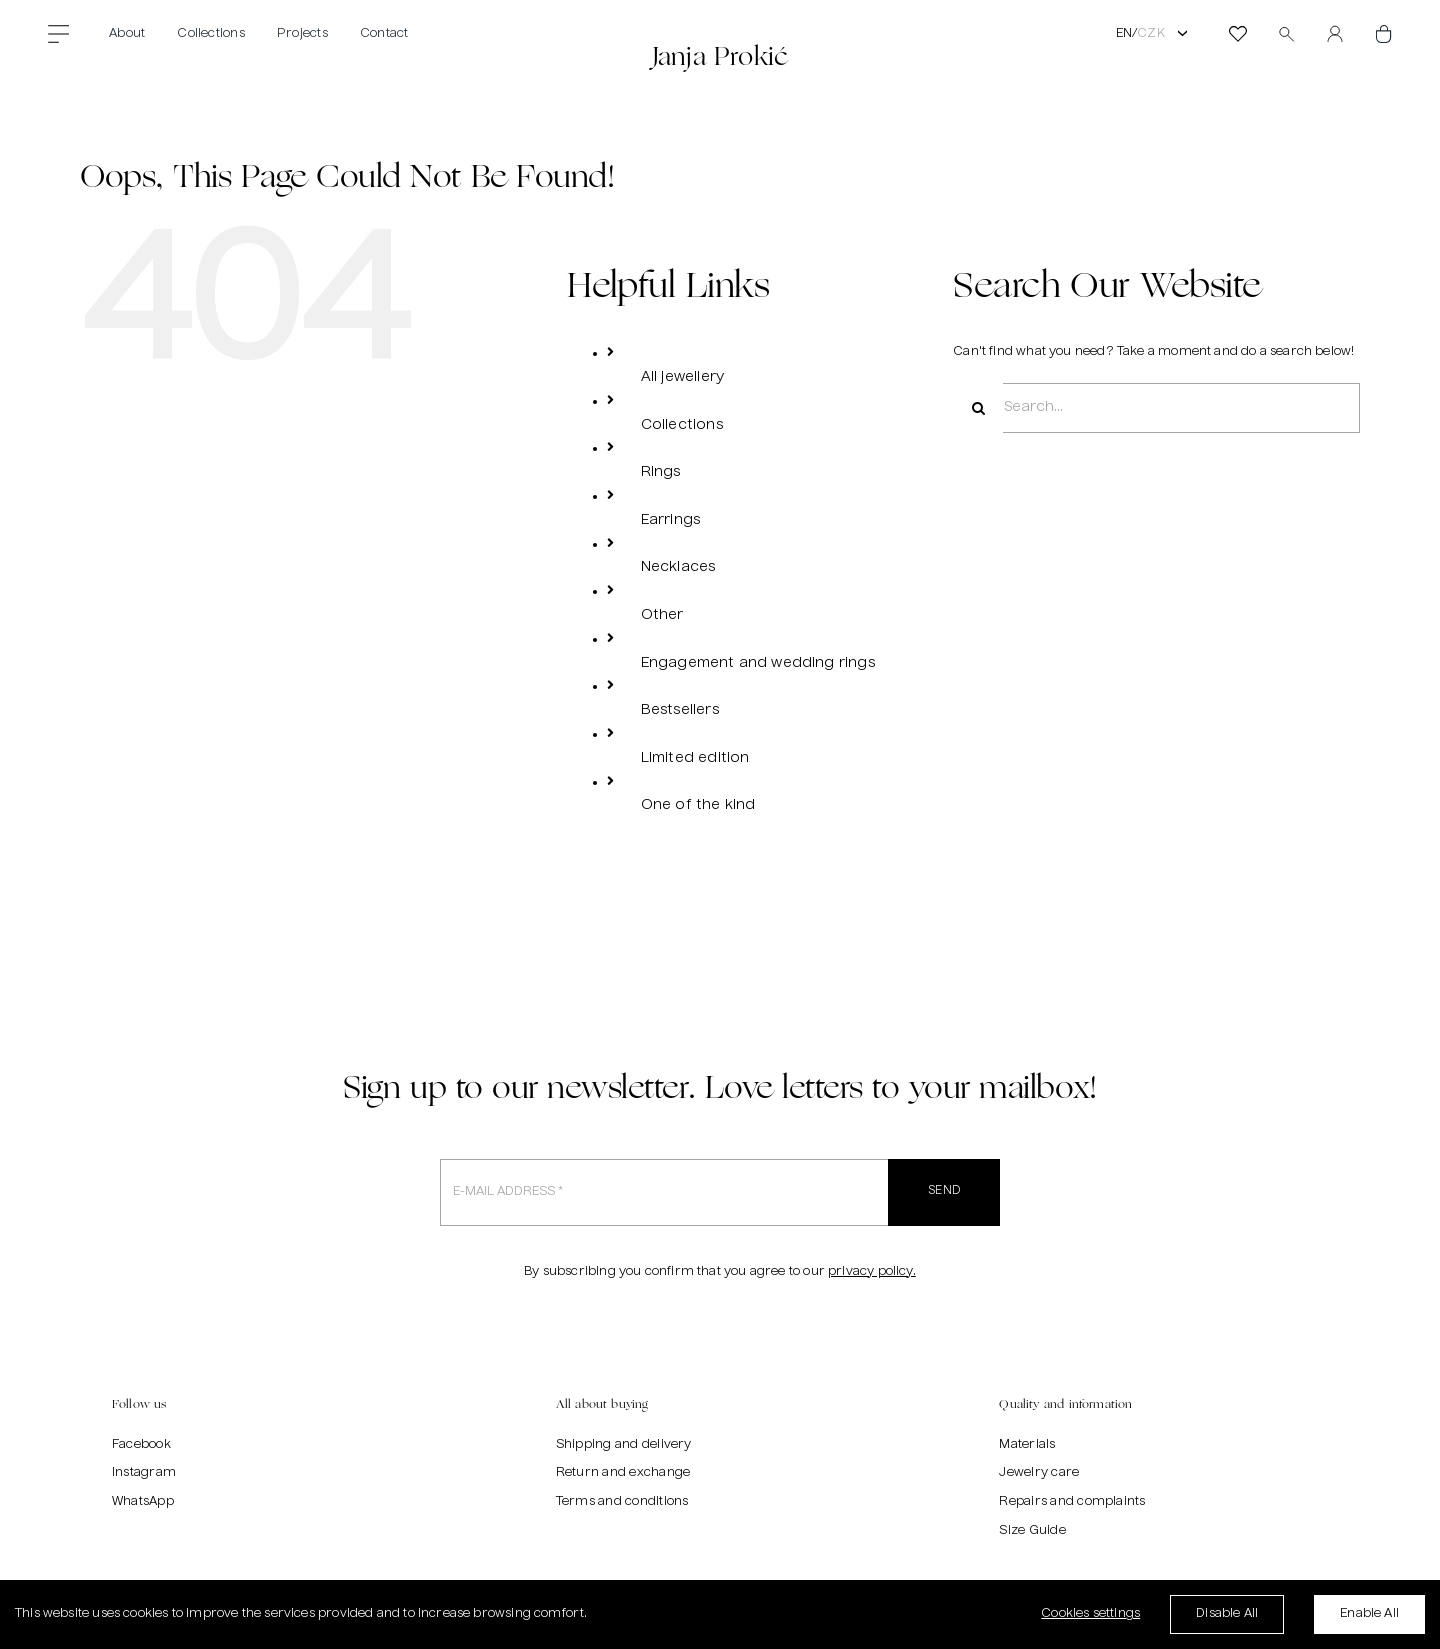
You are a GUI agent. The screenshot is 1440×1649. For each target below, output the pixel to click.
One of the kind (698, 805)
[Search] (978, 408)
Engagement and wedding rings (758, 663)
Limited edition (695, 758)
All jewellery (682, 377)
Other (662, 615)
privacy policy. (872, 1272)
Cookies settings (1090, 1614)
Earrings (670, 520)
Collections (682, 425)
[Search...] (1156, 408)
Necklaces (678, 567)
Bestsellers (680, 710)
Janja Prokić (720, 55)
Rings (661, 472)
